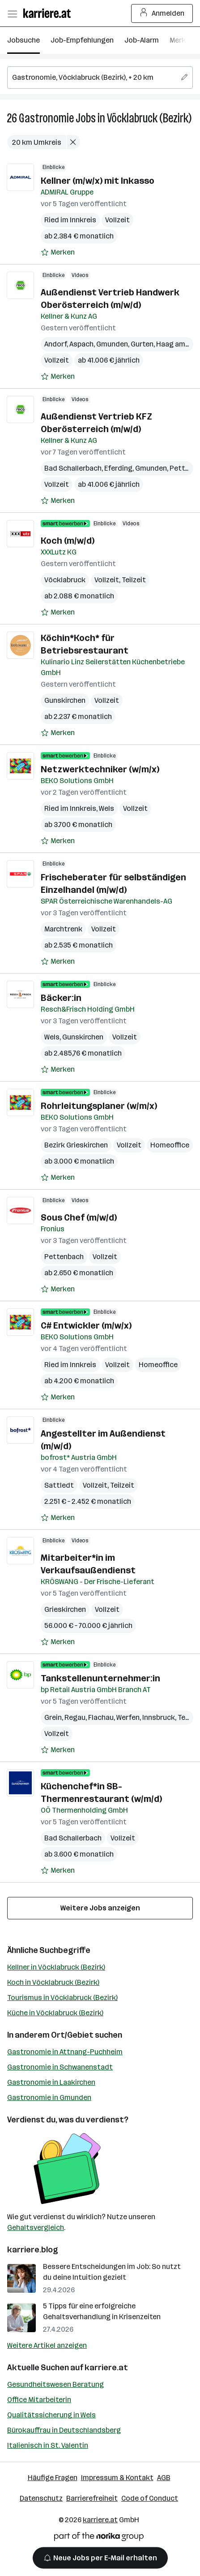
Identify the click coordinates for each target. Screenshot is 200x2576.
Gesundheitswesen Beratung (55, 2384)
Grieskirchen (65, 1609)
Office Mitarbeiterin (39, 2399)
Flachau (101, 1717)
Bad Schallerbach (73, 468)
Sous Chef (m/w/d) (79, 1217)
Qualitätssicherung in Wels (51, 2415)
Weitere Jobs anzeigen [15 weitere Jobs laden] (100, 1908)
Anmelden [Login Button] (162, 13)
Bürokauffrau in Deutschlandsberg (64, 2430)
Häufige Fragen (52, 2477)
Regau (74, 1717)
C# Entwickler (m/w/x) (86, 1325)
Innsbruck (158, 1717)
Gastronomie (46, 118)
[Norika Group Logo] (99, 2538)
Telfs (186, 1717)
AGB (163, 2477)
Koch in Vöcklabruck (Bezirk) (53, 1982)
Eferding (118, 468)
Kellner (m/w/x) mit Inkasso (97, 180)
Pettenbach (64, 1256)
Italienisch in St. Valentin (47, 2445)
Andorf (55, 344)
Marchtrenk (63, 929)
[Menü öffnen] (12, 13)
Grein (53, 1717)
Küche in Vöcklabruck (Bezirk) (55, 2013)
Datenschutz (41, 2498)
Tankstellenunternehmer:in (100, 1678)
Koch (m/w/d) (67, 540)
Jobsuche (23, 40)
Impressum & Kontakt (117, 2477)
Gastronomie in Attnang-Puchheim (65, 2052)
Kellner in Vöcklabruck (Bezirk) (56, 1967)
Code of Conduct (149, 2498)
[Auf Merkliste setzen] (58, 252)
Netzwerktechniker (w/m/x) (100, 769)
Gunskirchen (64, 700)
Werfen (128, 1717)
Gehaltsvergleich (35, 2227)
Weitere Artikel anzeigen (47, 2345)
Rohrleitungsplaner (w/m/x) (99, 1105)
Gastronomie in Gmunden (49, 2097)
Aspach (81, 344)
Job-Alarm (141, 40)
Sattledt (59, 1485)
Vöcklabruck (64, 580)
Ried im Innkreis (70, 220)
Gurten (142, 344)
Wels (106, 808)
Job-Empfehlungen (82, 40)
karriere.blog (32, 2250)
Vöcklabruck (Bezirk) (149, 118)
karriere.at (106, 2368)
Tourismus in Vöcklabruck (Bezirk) (62, 1997)
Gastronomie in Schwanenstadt (60, 2067)
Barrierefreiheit (92, 2498)
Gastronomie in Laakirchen (51, 2082)
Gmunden (112, 344)
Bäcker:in (61, 997)
